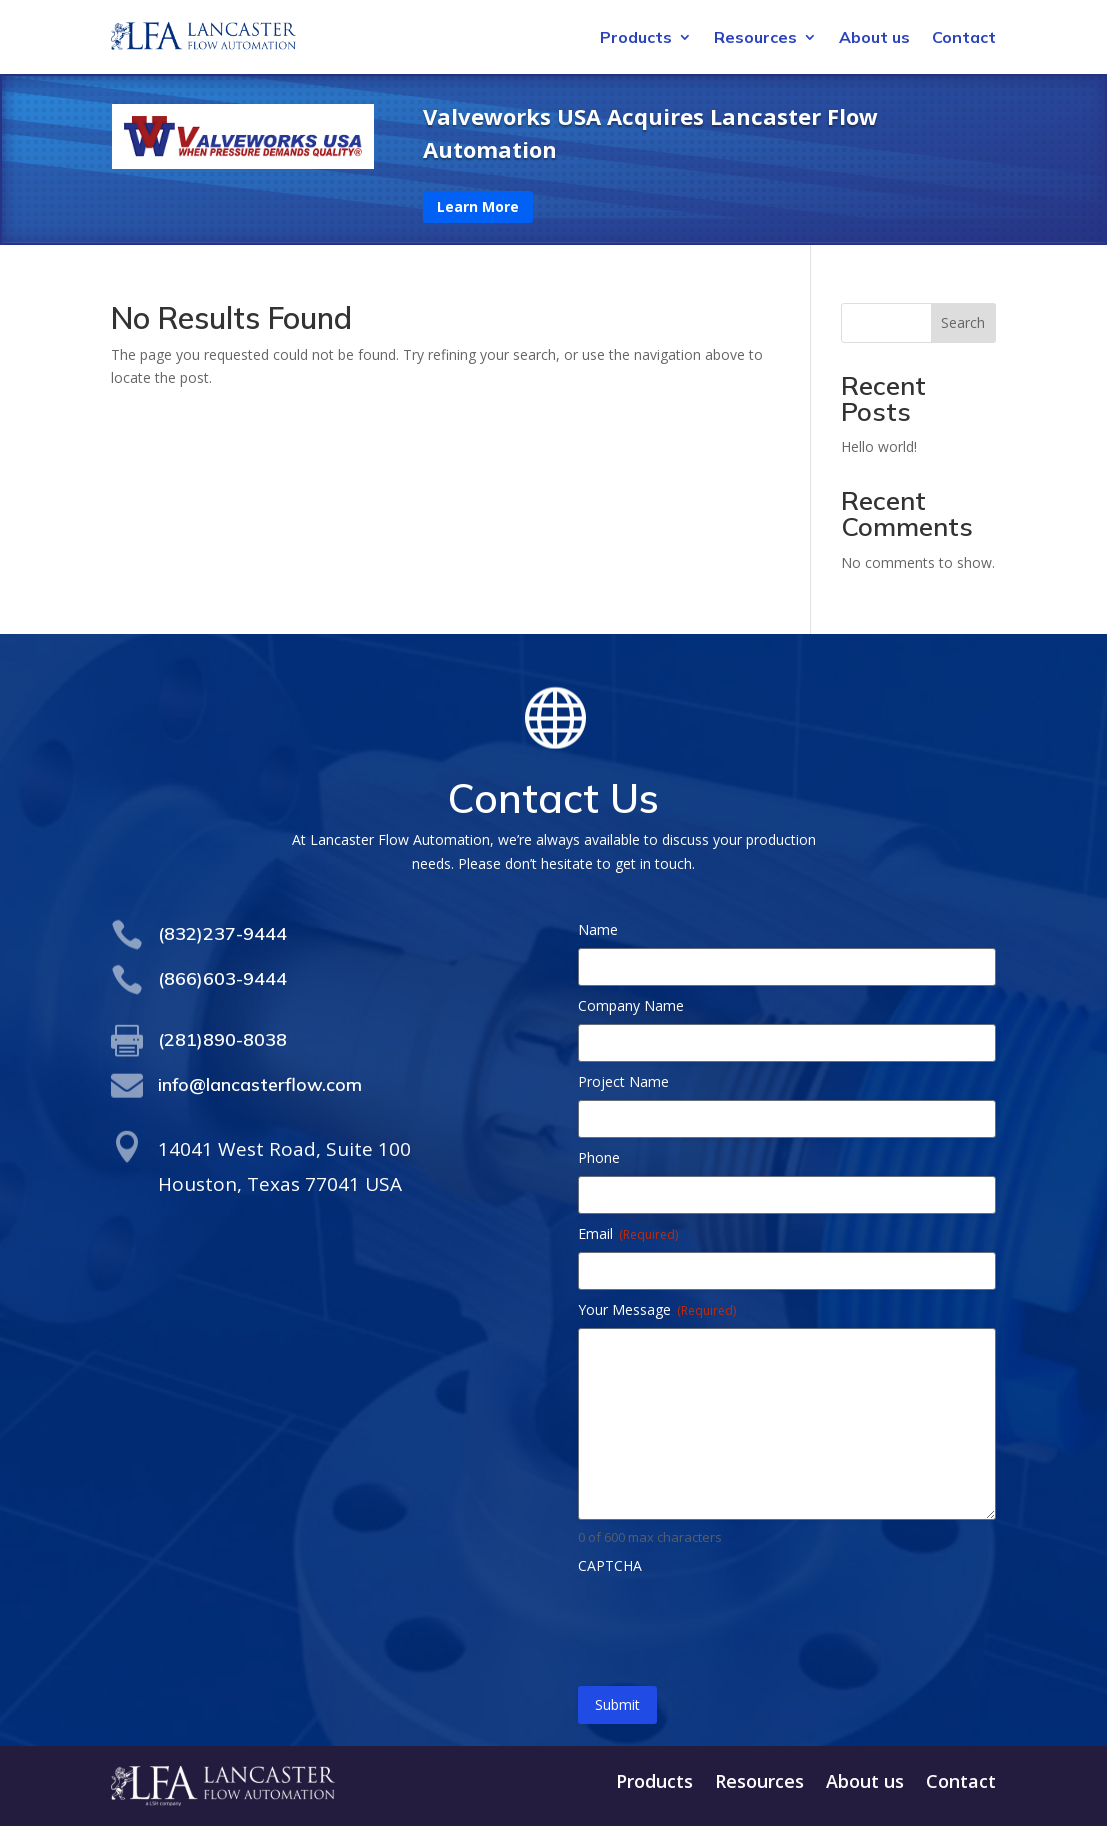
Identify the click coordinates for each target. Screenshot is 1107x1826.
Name (598, 929)
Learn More (478, 206)
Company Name (631, 1005)
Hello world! (879, 446)
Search (963, 322)
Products (636, 38)
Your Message (657, 1309)
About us (874, 38)
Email (628, 1233)
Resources (755, 38)
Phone (599, 1157)
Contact (964, 38)
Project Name (623, 1081)
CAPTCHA (610, 1565)
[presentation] (730, 1623)
